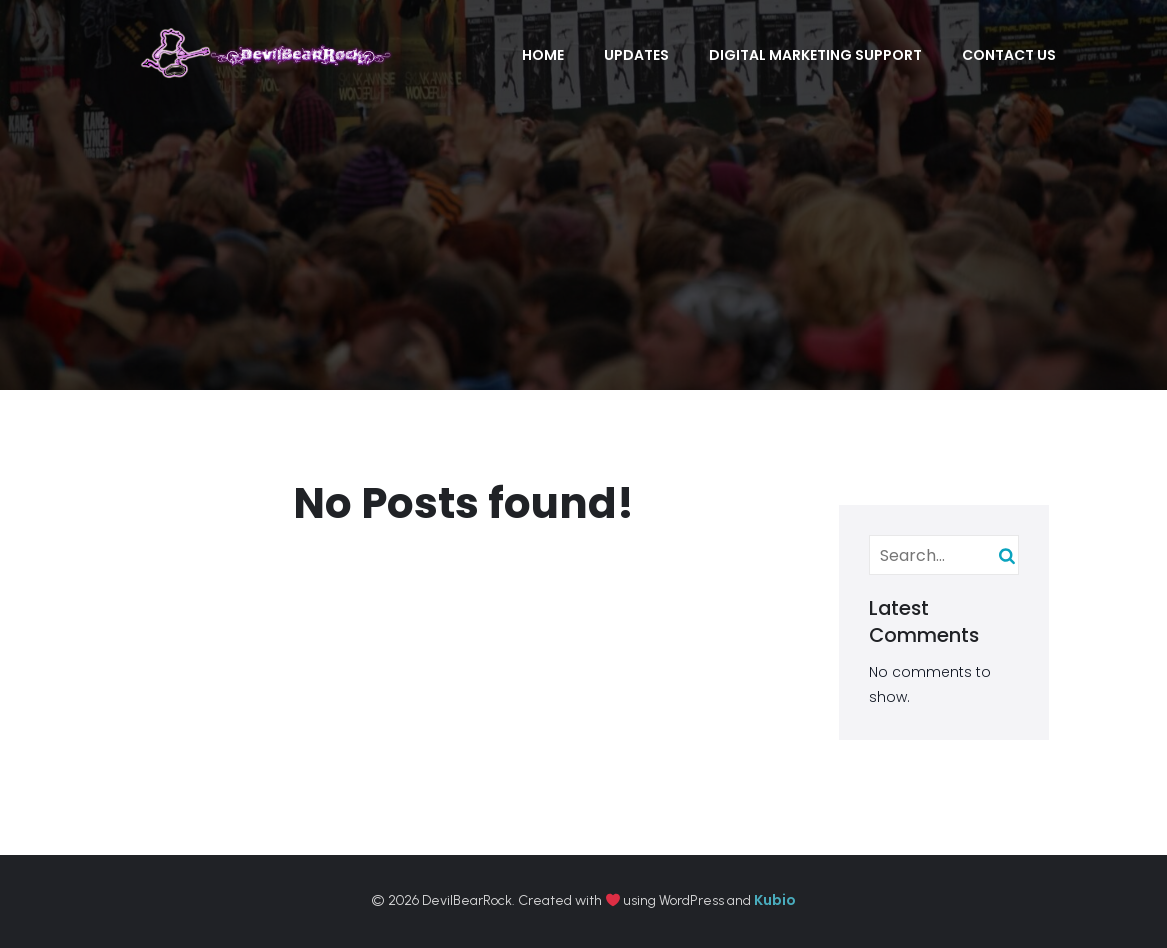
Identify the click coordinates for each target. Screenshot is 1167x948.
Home (543, 55)
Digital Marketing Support (815, 55)
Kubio (775, 900)
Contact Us (1009, 55)
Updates (636, 55)
